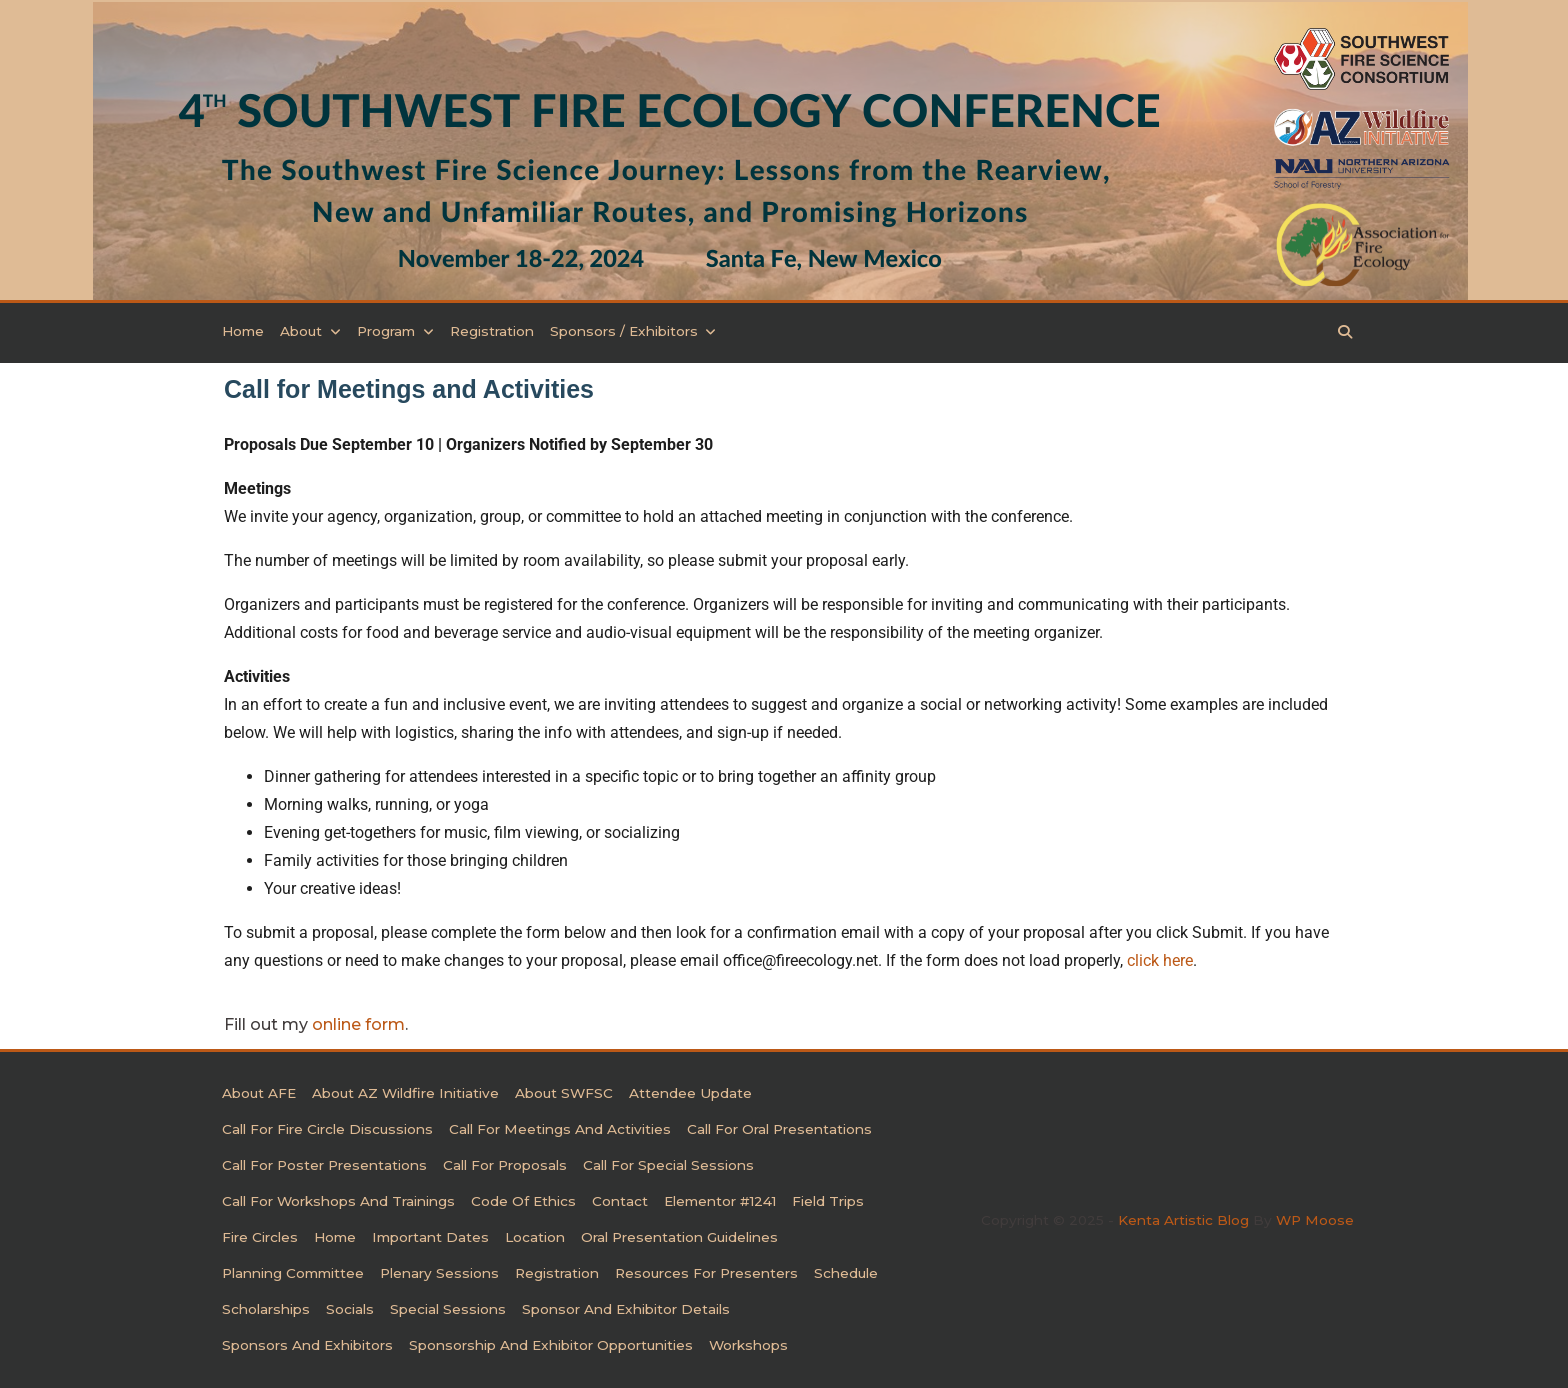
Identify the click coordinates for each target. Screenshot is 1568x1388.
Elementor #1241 (720, 1201)
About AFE (259, 1093)
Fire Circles (260, 1237)
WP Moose (1315, 1220)
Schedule (846, 1273)
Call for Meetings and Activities (560, 1129)
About (310, 332)
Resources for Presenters (706, 1273)
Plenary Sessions (439, 1273)
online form (358, 1024)
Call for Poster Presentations (324, 1165)
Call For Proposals (505, 1165)
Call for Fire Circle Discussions (327, 1129)
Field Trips (828, 1201)
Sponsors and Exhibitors (307, 1345)
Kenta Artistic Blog (1183, 1220)
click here (1160, 960)
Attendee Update (690, 1093)
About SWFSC (564, 1093)
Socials (350, 1309)
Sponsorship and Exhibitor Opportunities (551, 1345)
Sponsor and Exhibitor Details (626, 1309)
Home (243, 332)
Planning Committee (293, 1273)
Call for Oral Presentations (779, 1129)
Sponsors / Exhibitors (633, 332)
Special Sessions (448, 1309)
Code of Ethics (523, 1201)
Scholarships (266, 1309)
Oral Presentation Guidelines (679, 1237)
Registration (492, 332)
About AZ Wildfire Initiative (405, 1093)
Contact (620, 1201)
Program (395, 332)
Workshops (748, 1345)
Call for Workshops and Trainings (338, 1201)
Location (535, 1237)
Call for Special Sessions (668, 1165)
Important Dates (430, 1237)
